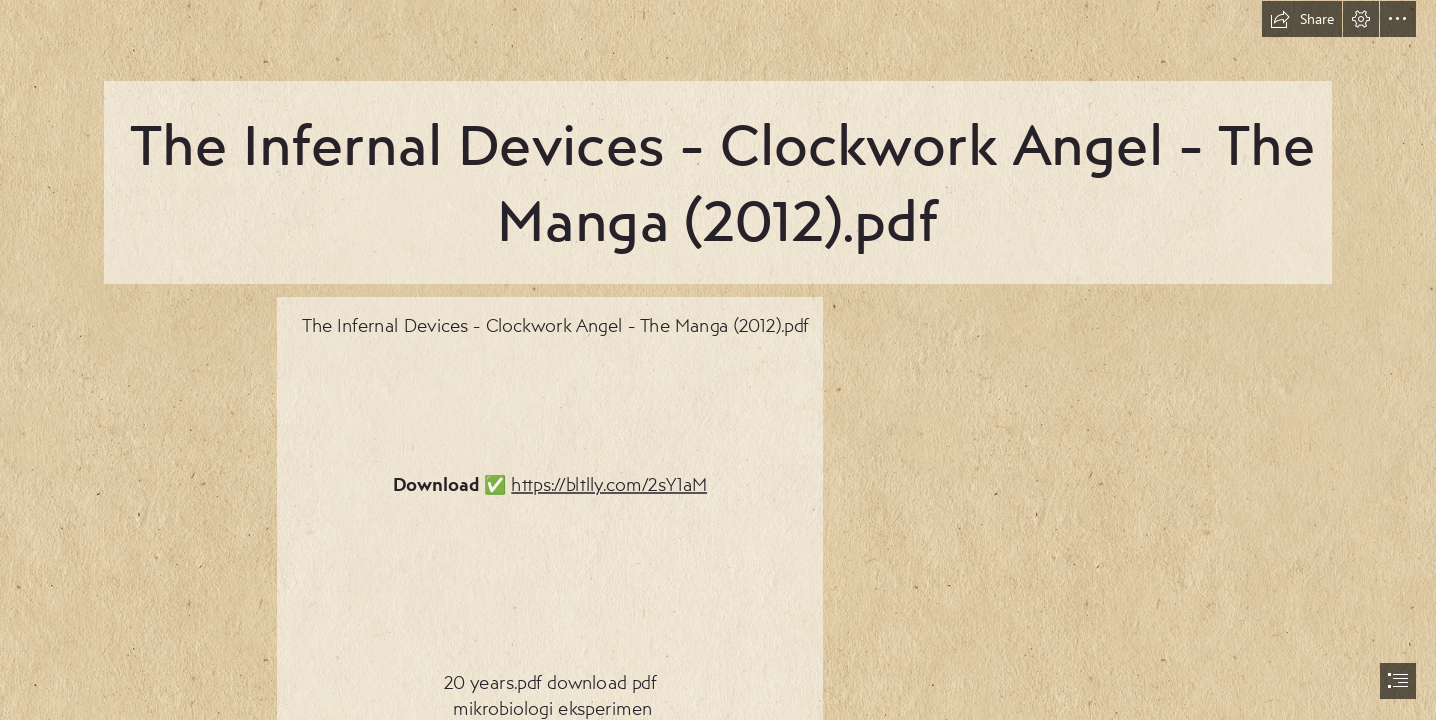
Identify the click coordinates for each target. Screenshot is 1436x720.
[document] (718, 360)
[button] (1302, 19)
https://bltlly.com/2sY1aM (609, 483)
